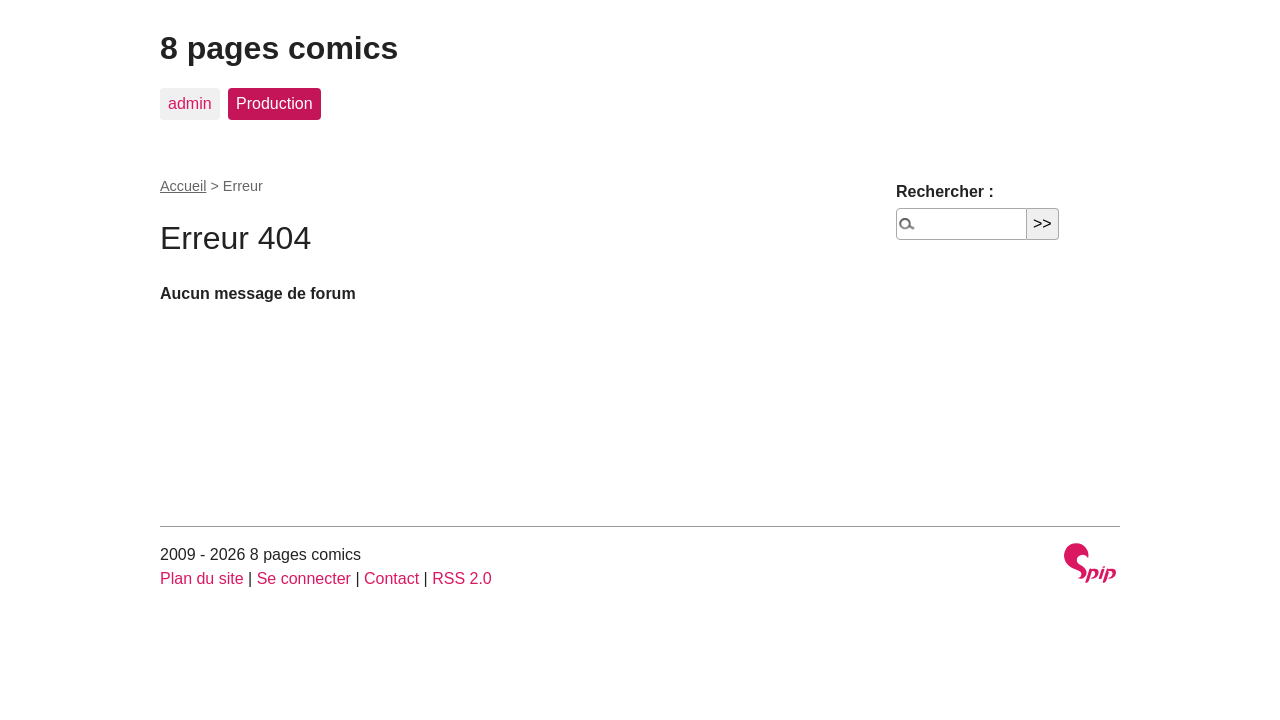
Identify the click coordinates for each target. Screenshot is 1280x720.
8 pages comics (279, 48)
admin (190, 103)
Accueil (183, 186)
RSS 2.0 (462, 578)
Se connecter (304, 578)
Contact (391, 578)
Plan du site (202, 578)
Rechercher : (945, 191)
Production (274, 103)
